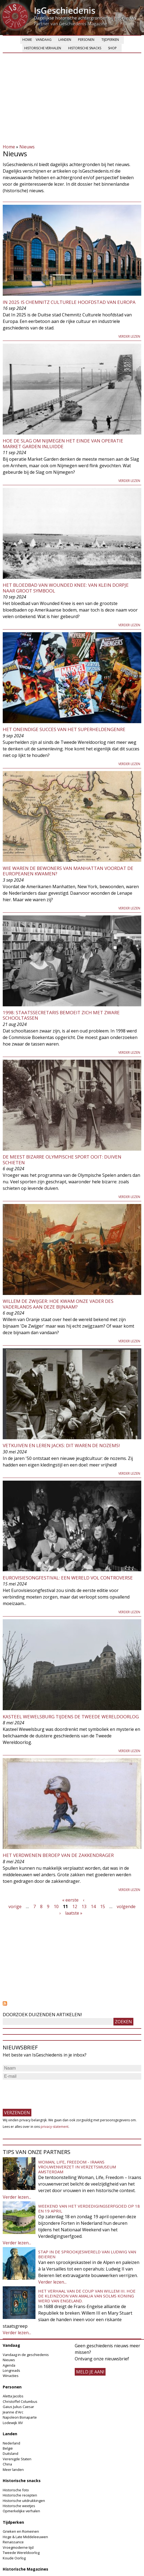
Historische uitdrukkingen (24, 2500)
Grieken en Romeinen (21, 2531)
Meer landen (13, 2469)
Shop (112, 48)
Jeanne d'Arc (13, 2412)
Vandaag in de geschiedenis (26, 2354)
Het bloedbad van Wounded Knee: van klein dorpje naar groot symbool (66, 588)
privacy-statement (54, 2126)
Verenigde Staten (17, 2458)
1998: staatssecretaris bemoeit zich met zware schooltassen (61, 1015)
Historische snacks (84, 48)
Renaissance (13, 2542)
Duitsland (10, 2453)
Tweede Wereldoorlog (21, 2552)
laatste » (73, 1913)
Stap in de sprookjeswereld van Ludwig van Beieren (87, 2254)
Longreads (11, 2370)
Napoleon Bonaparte (20, 2417)
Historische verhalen (42, 48)
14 (93, 1906)
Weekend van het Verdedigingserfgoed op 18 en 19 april (89, 2208)
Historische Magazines (25, 2569)
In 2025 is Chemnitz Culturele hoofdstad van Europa (69, 302)
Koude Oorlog (14, 2558)
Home (27, 39)
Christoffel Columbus (20, 2401)
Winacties (11, 2375)
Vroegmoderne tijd (18, 2547)
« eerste (70, 1900)
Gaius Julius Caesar (18, 2406)
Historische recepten (20, 2495)
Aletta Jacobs (13, 2396)
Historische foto (16, 2490)
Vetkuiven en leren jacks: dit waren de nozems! (61, 1445)
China (7, 2464)
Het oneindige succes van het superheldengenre (64, 729)
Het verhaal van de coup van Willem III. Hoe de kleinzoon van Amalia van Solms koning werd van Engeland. (87, 2295)
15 (102, 1906)
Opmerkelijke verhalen (21, 2510)
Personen (86, 39)
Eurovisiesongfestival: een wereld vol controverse (68, 1578)
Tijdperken (110, 39)
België (8, 2448)
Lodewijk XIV (13, 2422)
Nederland (11, 2443)
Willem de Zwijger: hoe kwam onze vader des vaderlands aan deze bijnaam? (58, 1304)
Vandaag (44, 39)
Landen (64, 39)
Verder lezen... (17, 2197)
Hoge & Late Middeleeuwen (25, 2536)
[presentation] (44, 2091)
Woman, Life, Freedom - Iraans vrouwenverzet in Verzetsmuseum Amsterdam (77, 2166)
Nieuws (27, 147)
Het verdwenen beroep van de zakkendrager (58, 1855)
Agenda (9, 2365)
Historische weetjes (19, 2505)
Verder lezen (129, 336)
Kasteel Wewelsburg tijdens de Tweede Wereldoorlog (71, 1716)
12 (74, 1906)
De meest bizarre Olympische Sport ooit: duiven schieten (62, 1159)
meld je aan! (90, 2372)
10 (56, 1906)
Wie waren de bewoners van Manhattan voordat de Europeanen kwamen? (68, 871)
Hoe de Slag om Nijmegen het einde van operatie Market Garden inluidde (63, 443)
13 (84, 1906)
